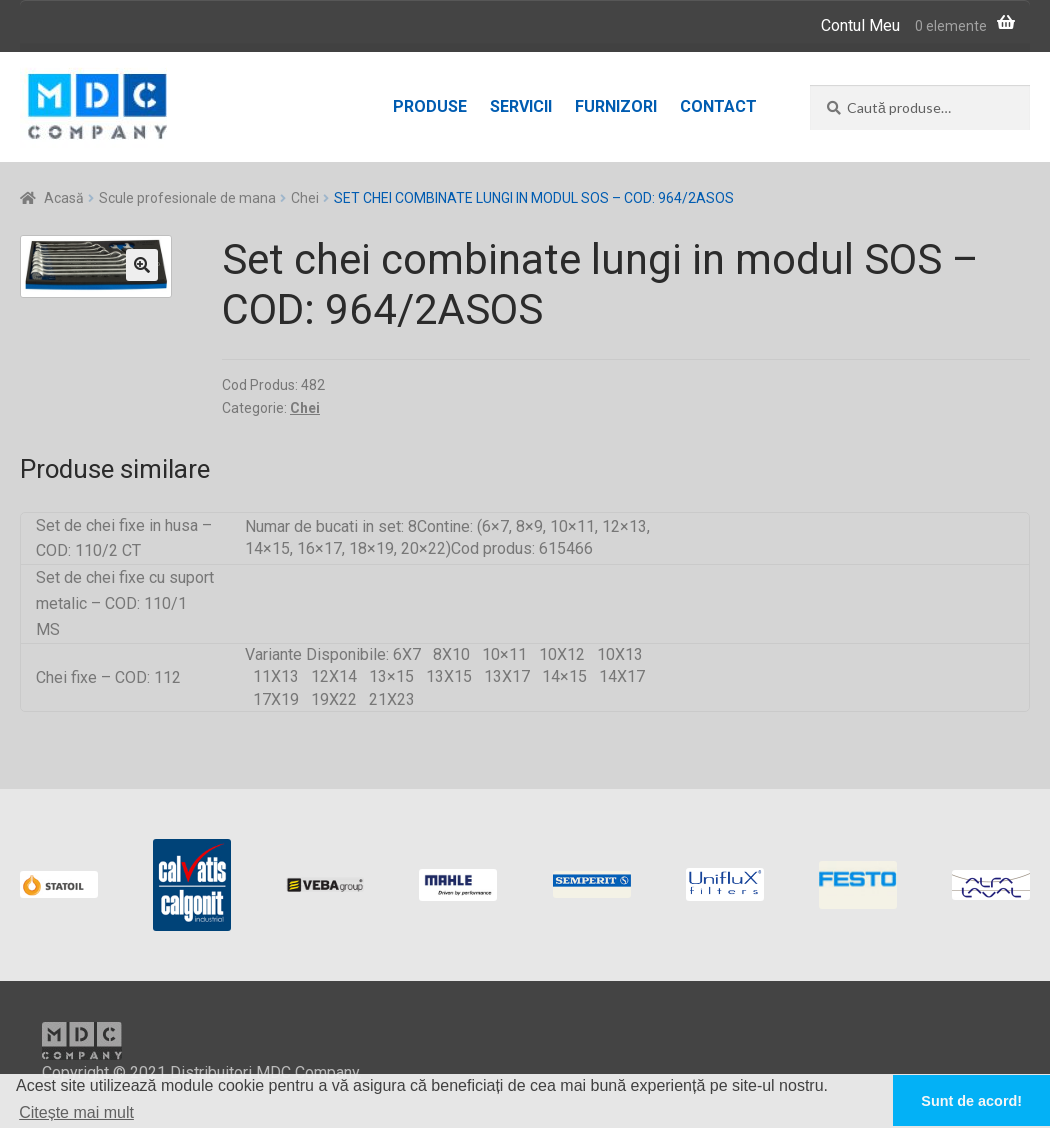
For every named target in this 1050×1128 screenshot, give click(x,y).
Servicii (521, 106)
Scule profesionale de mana (187, 198)
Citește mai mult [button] (76, 1112)
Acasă (64, 198)
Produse (430, 106)
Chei (305, 198)
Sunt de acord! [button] (971, 1101)
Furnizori (616, 106)
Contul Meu (860, 25)
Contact (718, 106)
